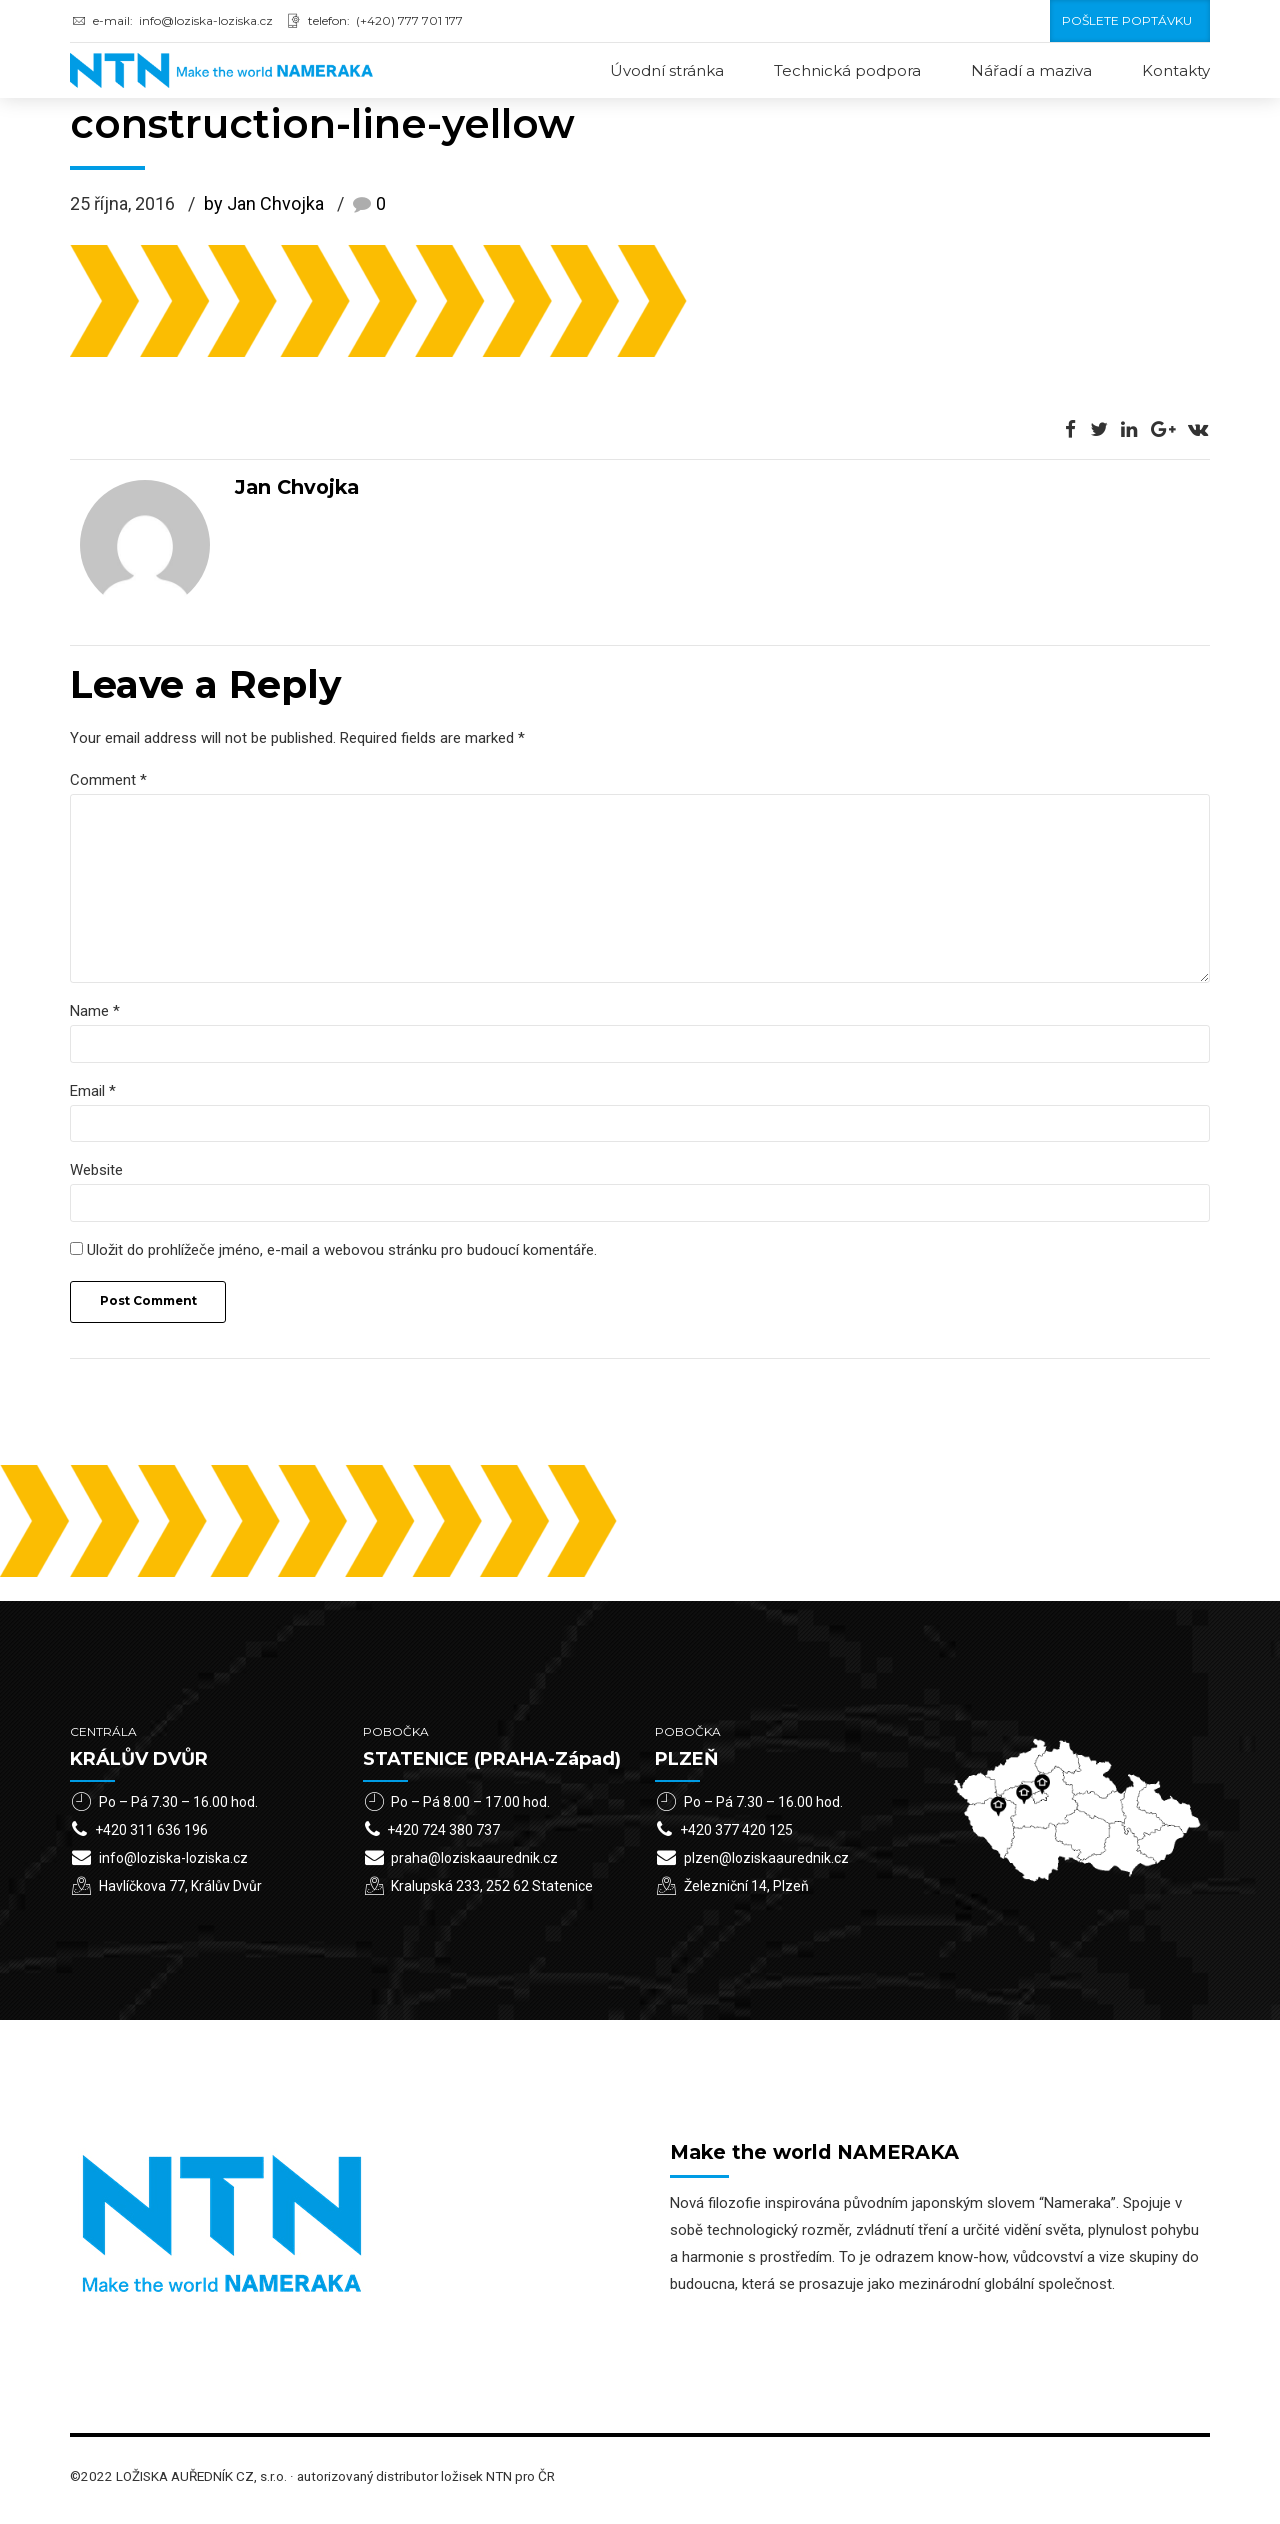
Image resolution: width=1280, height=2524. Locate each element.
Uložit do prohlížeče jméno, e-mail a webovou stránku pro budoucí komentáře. (342, 1258)
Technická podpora (847, 70)
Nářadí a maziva (1031, 70)
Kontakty (1176, 70)
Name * (95, 1017)
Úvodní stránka (667, 70)
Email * (93, 1097)
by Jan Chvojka (264, 205)
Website (96, 1178)
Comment (108, 781)
